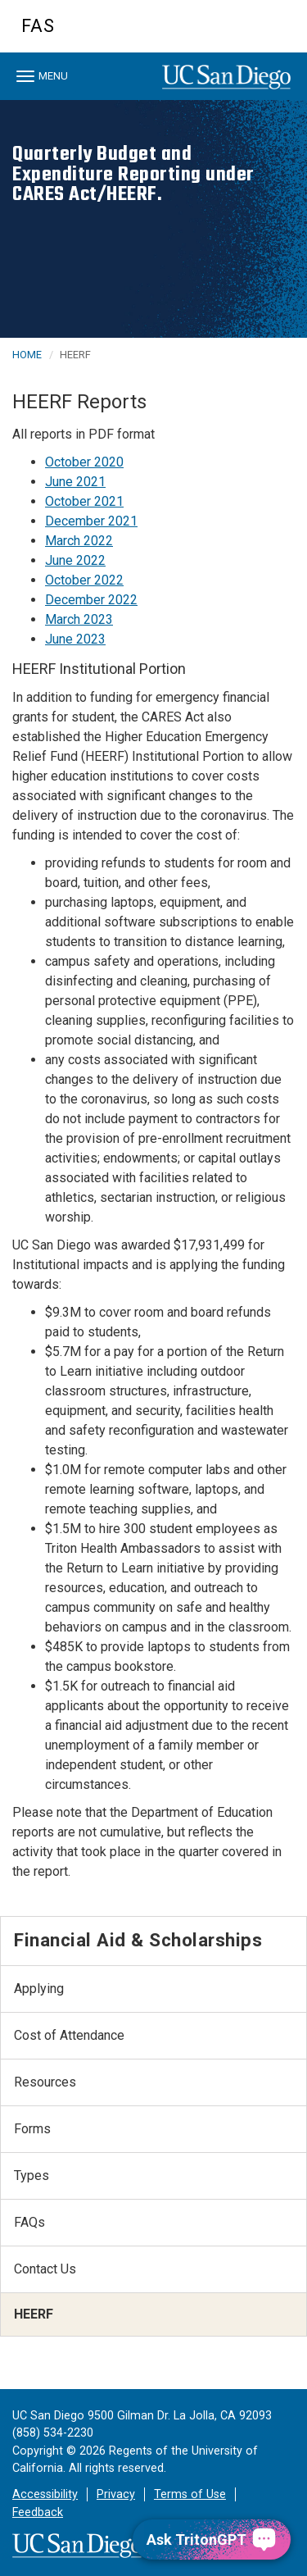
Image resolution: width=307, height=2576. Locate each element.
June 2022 (75, 560)
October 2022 (84, 580)
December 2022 (91, 600)
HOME (27, 354)
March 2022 (79, 540)
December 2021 (91, 521)
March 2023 (79, 619)
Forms (32, 2129)
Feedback (37, 2512)
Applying (39, 1988)
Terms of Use (190, 2494)
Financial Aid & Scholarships (138, 1939)
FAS (38, 26)
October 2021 (84, 501)
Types (31, 2175)
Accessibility (45, 2494)
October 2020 (84, 462)
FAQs (29, 2222)
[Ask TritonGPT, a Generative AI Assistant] (212, 2539)
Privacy (116, 2494)
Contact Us (45, 2269)
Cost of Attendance (69, 2035)
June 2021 (75, 481)
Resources (45, 2082)
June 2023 (75, 639)
